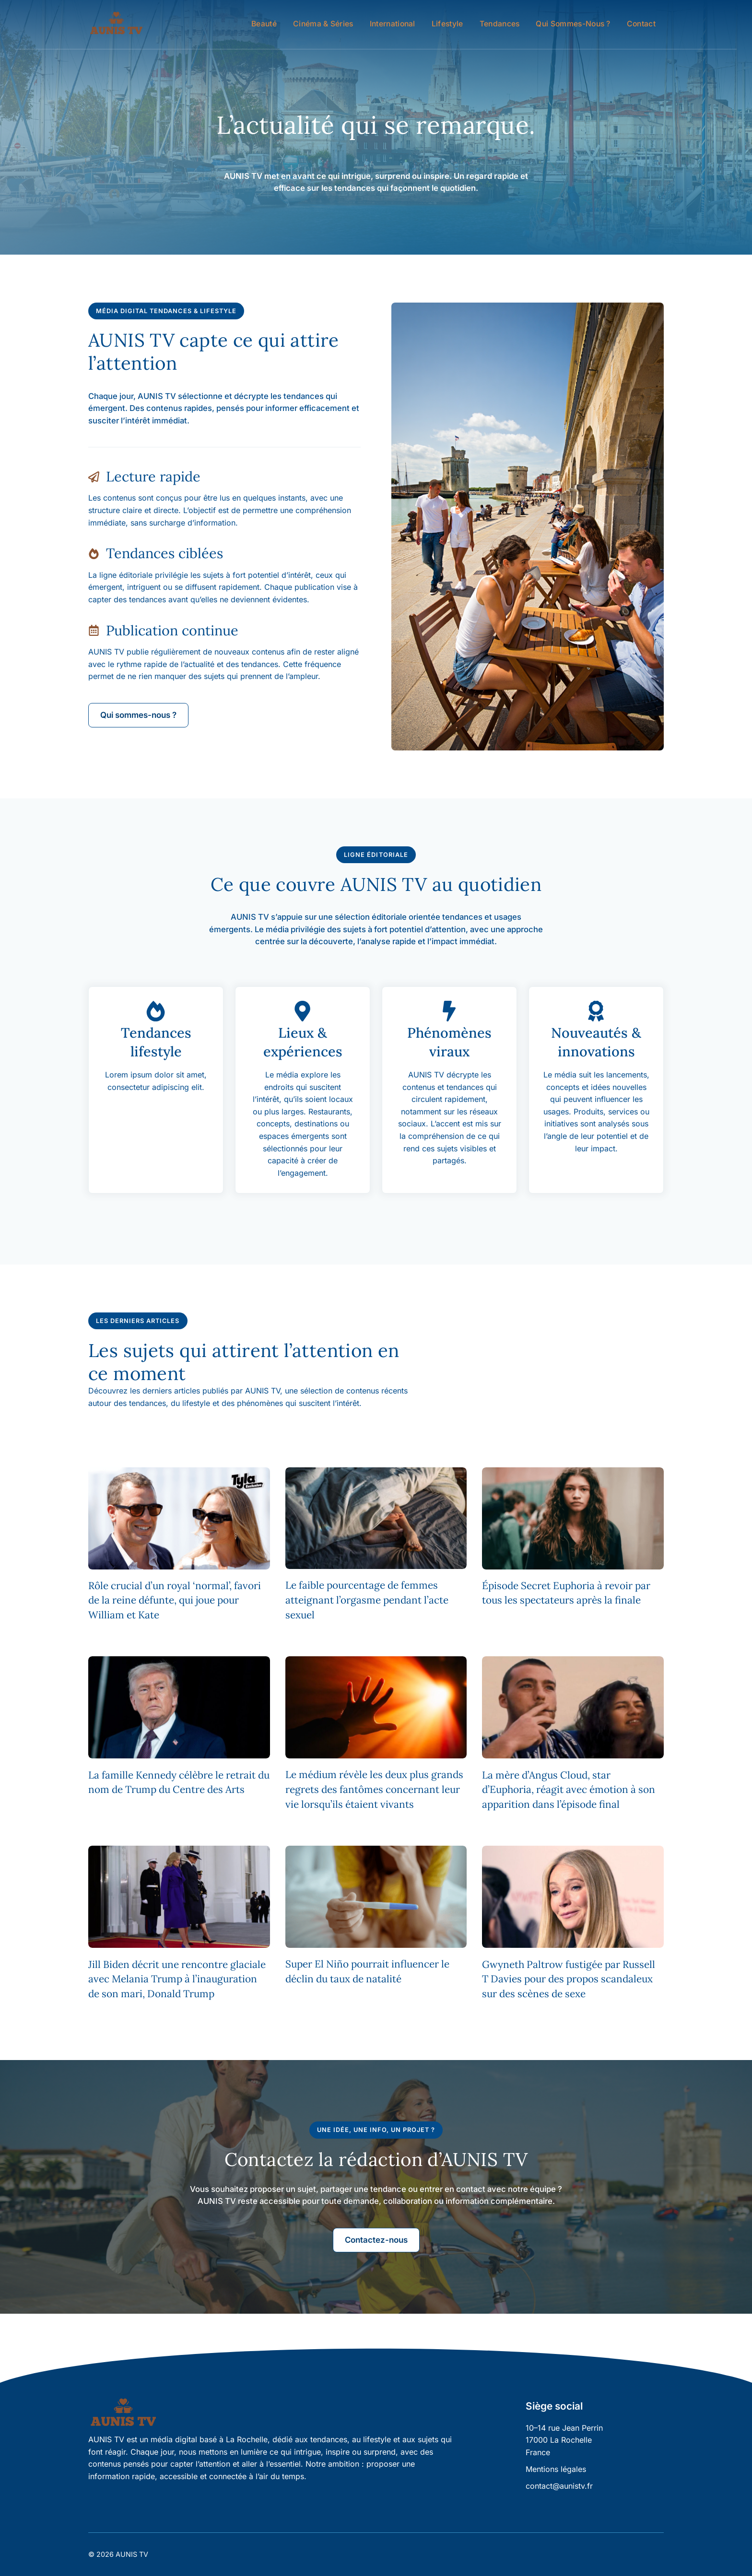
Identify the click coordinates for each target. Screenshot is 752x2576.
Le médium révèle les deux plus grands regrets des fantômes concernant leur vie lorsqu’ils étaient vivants (374, 1789)
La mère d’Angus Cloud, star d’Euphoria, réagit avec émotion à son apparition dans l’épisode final (568, 1789)
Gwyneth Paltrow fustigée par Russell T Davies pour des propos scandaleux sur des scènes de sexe (568, 1979)
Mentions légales (556, 2469)
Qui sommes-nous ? (573, 23)
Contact (641, 23)
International (392, 23)
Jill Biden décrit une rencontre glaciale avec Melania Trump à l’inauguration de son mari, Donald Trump (177, 1979)
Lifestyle (447, 23)
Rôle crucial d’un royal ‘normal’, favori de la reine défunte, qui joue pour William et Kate (174, 1600)
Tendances (500, 23)
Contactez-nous (376, 2240)
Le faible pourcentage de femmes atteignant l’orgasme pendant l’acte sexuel (366, 1600)
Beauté (264, 23)
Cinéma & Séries (323, 23)
